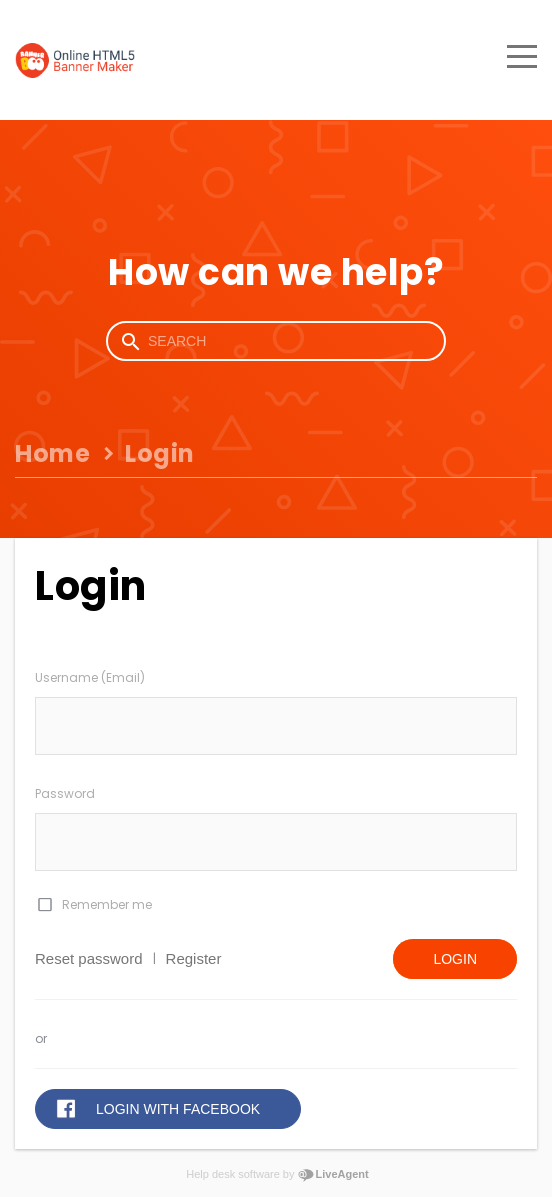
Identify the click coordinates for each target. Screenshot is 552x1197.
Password (65, 793)
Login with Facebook (178, 1109)
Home (52, 453)
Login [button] (455, 959)
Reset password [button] (89, 958)
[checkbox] (44, 905)
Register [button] (194, 958)
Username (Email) (90, 677)
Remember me (107, 904)
